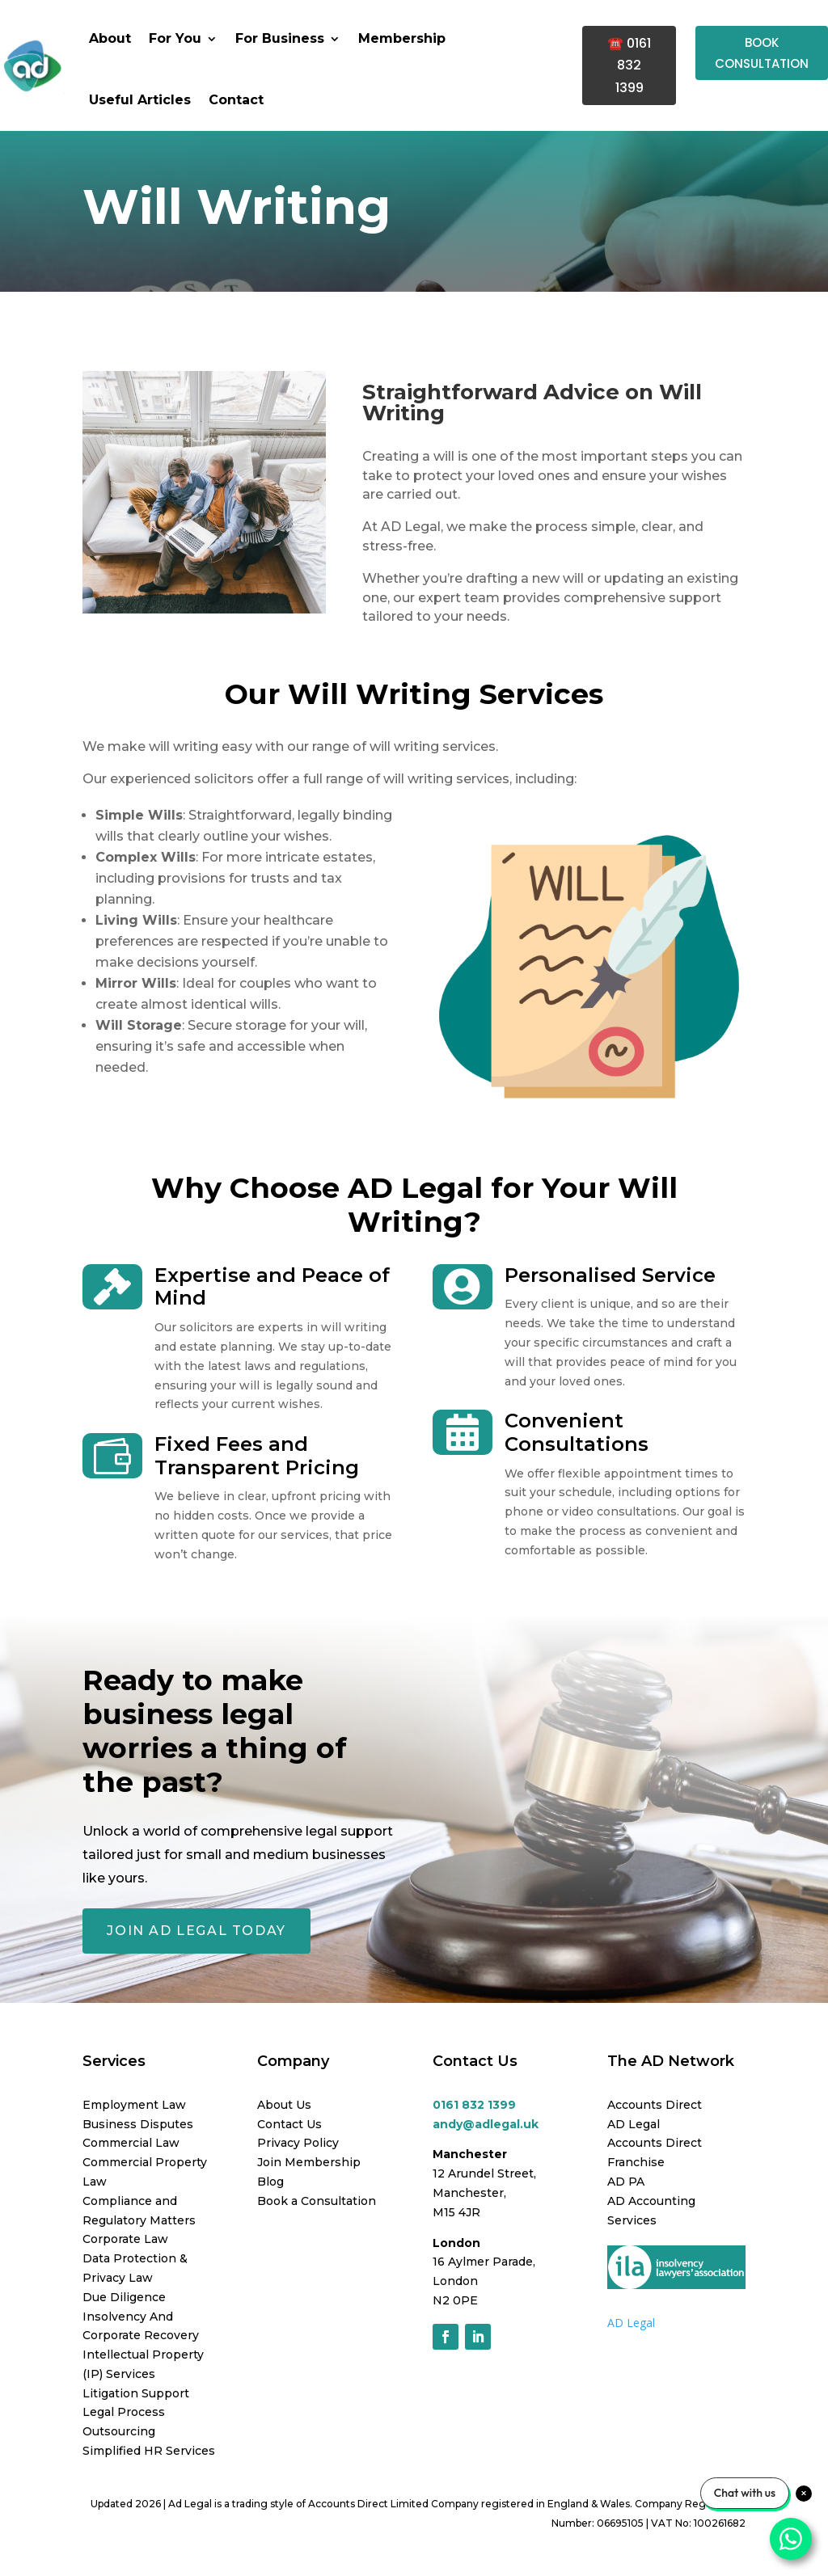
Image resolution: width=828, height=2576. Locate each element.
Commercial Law (131, 2142)
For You (175, 38)
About (110, 38)
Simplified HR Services (148, 2450)
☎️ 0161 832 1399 (629, 65)
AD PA (625, 2181)
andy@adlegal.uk (486, 2124)
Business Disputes (137, 2124)
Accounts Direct (654, 2104)
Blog (270, 2181)
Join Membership (309, 2162)
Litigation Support (135, 2393)
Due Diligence (124, 2297)
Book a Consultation (316, 2201)
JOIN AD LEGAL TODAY (196, 1930)
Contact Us (289, 2124)
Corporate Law (125, 2239)
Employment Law (134, 2104)
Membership (402, 38)
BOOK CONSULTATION (762, 53)
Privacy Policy (298, 2142)
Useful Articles (140, 100)
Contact (236, 100)
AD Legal (633, 2124)
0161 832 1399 (474, 2104)
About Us (284, 2104)
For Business (279, 38)
